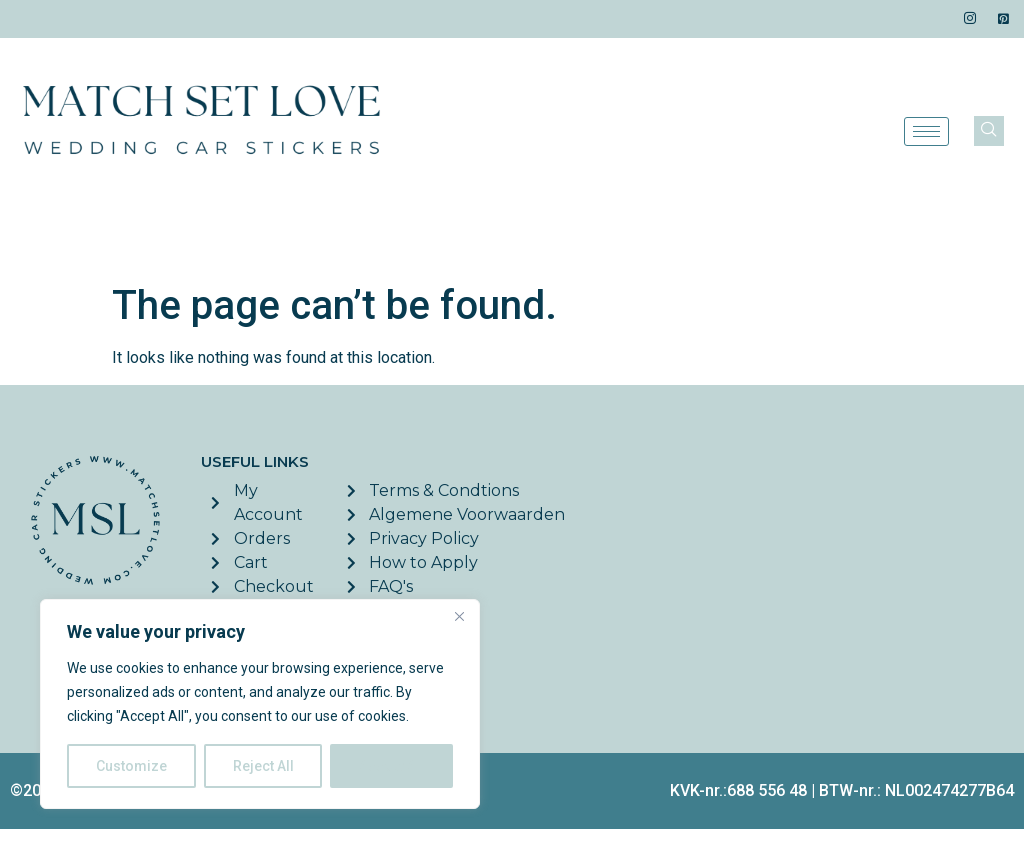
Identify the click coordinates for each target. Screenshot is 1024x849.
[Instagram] (970, 19)
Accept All (391, 766)
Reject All (263, 766)
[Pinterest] (1004, 19)
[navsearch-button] (989, 131)
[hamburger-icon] (926, 131)
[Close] (459, 616)
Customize (131, 766)
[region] (260, 704)
